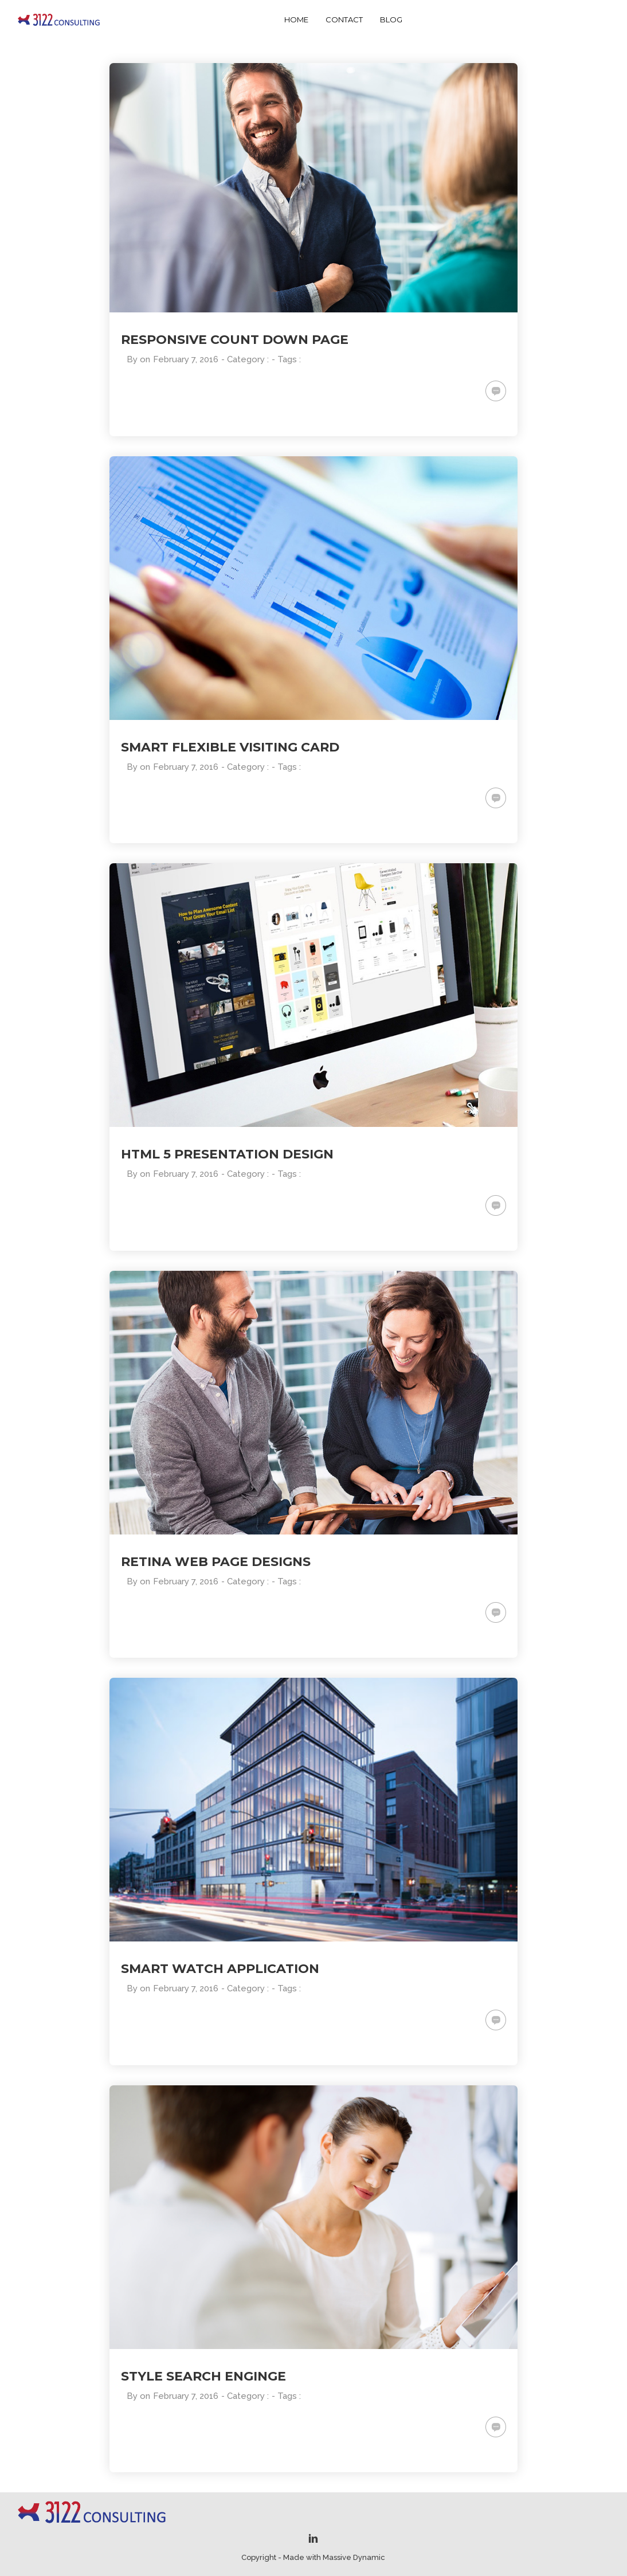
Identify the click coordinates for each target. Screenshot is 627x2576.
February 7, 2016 (185, 359)
